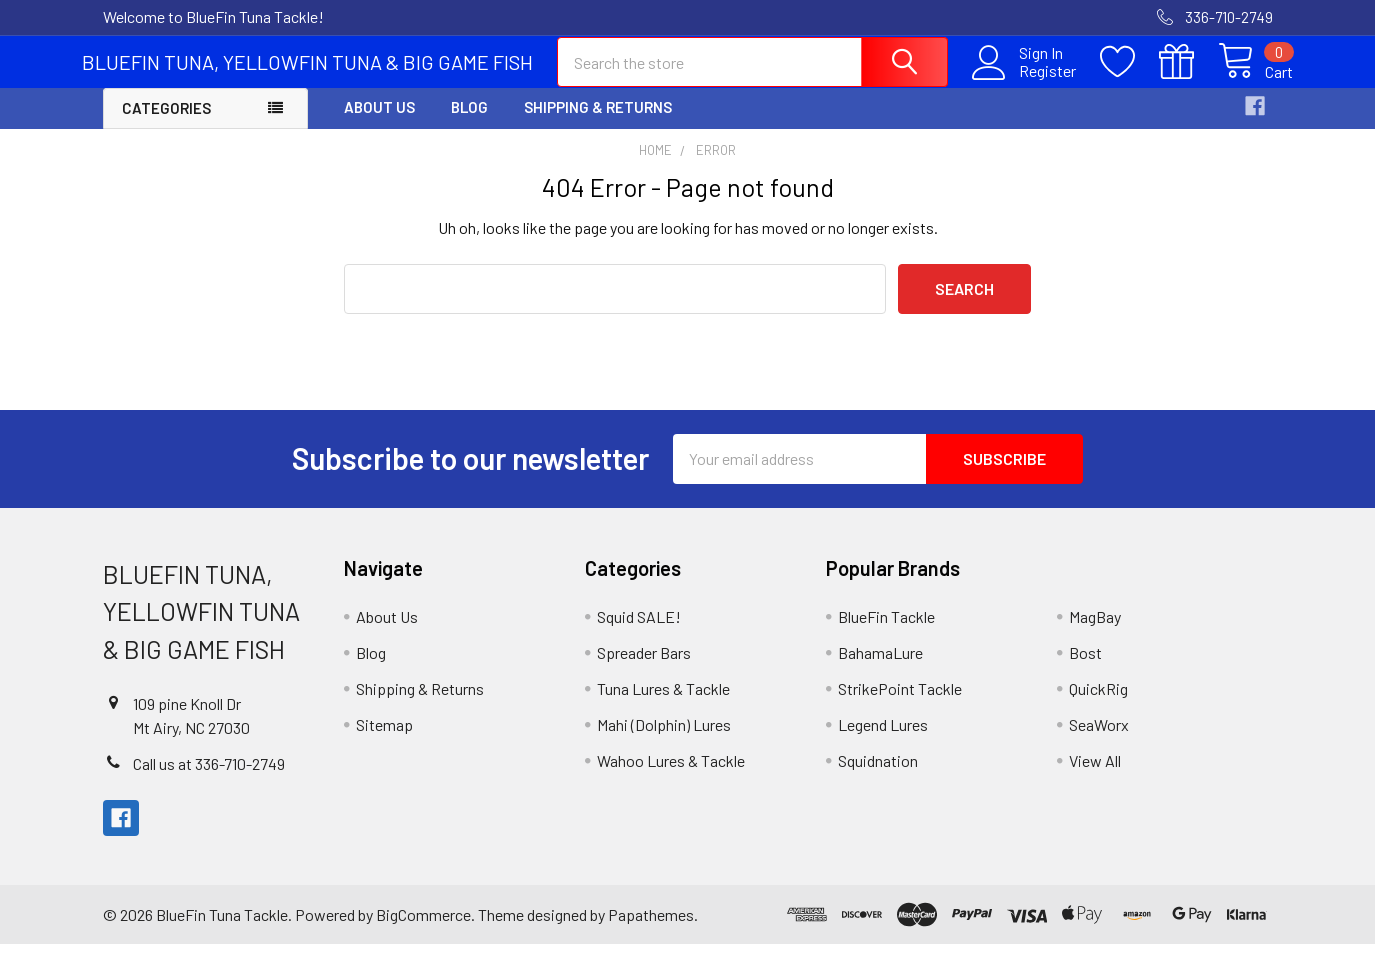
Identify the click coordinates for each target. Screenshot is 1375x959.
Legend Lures (883, 739)
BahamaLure (880, 667)
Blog (469, 123)
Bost (1085, 667)
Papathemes (651, 929)
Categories (166, 124)
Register (1027, 81)
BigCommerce (423, 929)
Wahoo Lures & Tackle (671, 775)
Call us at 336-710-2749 (209, 778)
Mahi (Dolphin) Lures (664, 739)
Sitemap (384, 739)
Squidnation (878, 775)
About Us (379, 123)
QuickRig (1098, 703)
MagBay (1095, 631)
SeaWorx (1099, 739)
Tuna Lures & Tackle (663, 703)
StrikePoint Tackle (900, 703)
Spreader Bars (644, 667)
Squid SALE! (639, 631)
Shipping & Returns (598, 123)
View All (1095, 775)
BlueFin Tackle (886, 631)
